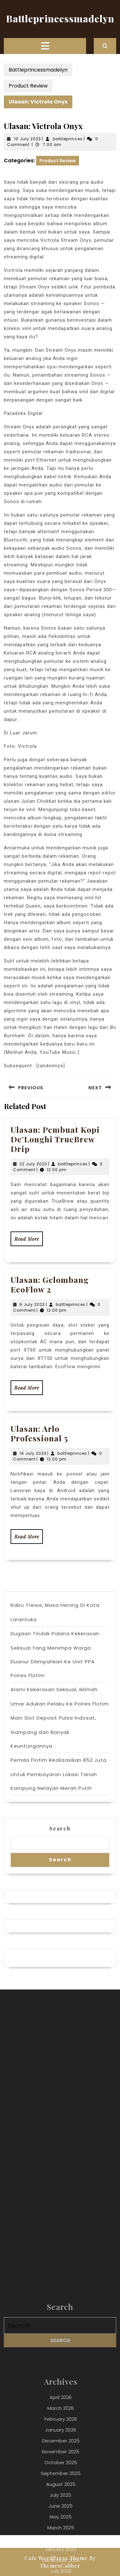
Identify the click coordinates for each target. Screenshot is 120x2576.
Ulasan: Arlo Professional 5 (39, 1433)
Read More (28, 1240)
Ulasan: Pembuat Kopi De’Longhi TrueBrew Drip (55, 1139)
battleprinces (68, 139)
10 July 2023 (27, 139)
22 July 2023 (33, 1164)
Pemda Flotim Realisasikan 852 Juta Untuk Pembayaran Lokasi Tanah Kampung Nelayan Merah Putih (59, 1774)
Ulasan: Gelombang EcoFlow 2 (50, 1284)
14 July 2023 (33, 1453)
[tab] (45, 46)
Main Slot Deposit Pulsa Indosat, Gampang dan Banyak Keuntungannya (53, 1731)
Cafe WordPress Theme (56, 2558)
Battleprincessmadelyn (60, 18)
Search (60, 1828)
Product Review (28, 85)
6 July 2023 (32, 1304)
